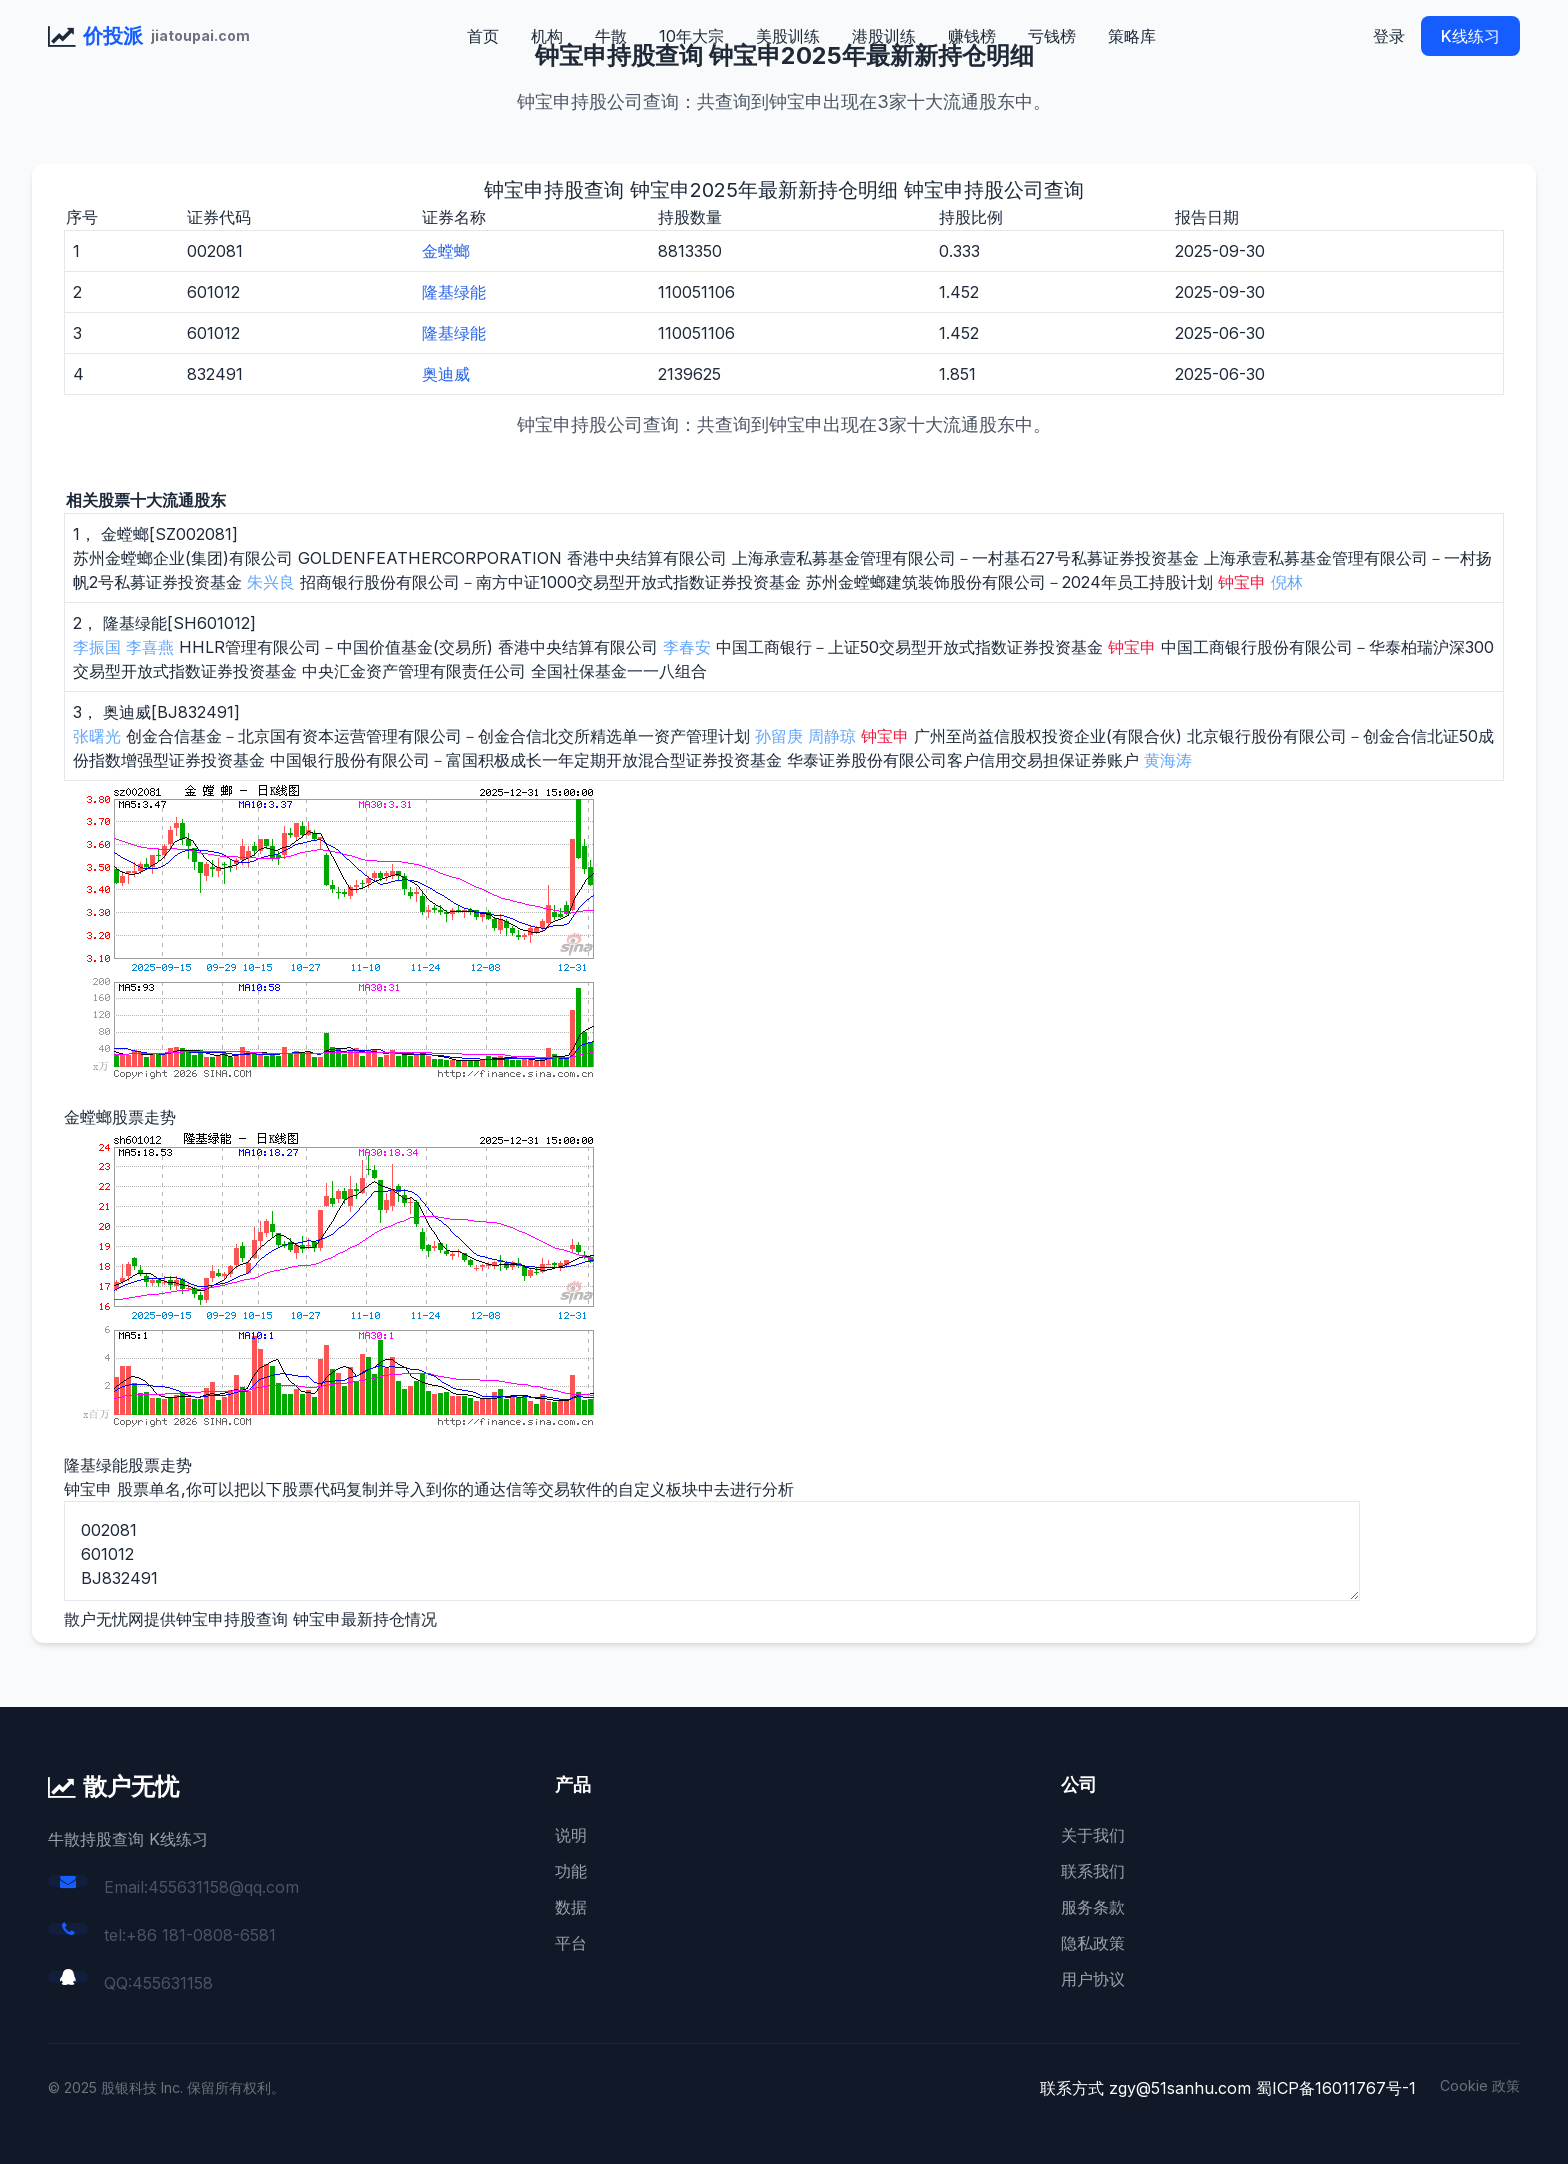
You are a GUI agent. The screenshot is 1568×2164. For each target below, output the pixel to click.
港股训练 (884, 36)
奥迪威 (446, 374)
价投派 (113, 36)
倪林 (1287, 582)
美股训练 (788, 36)
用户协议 (1093, 1979)
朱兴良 (271, 582)
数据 (571, 1907)
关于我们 (1093, 1835)
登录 (1389, 36)
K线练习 (1470, 36)
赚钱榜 (972, 36)
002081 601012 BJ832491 (712, 1551)
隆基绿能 (454, 292)
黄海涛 (1168, 760)
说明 (571, 1835)
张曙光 (97, 736)
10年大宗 (691, 36)
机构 (547, 36)
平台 (571, 1943)
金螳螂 (446, 251)
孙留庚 (779, 736)
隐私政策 (1093, 1943)
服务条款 (1093, 1907)
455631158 (172, 1983)
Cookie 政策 (1480, 2085)
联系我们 (1093, 1871)
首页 (483, 36)
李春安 (687, 647)
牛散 (611, 36)
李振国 (97, 647)
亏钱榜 (1052, 36)
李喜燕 (150, 647)
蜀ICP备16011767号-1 (1336, 2088)
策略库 (1132, 36)
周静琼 (832, 736)
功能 (571, 1871)
